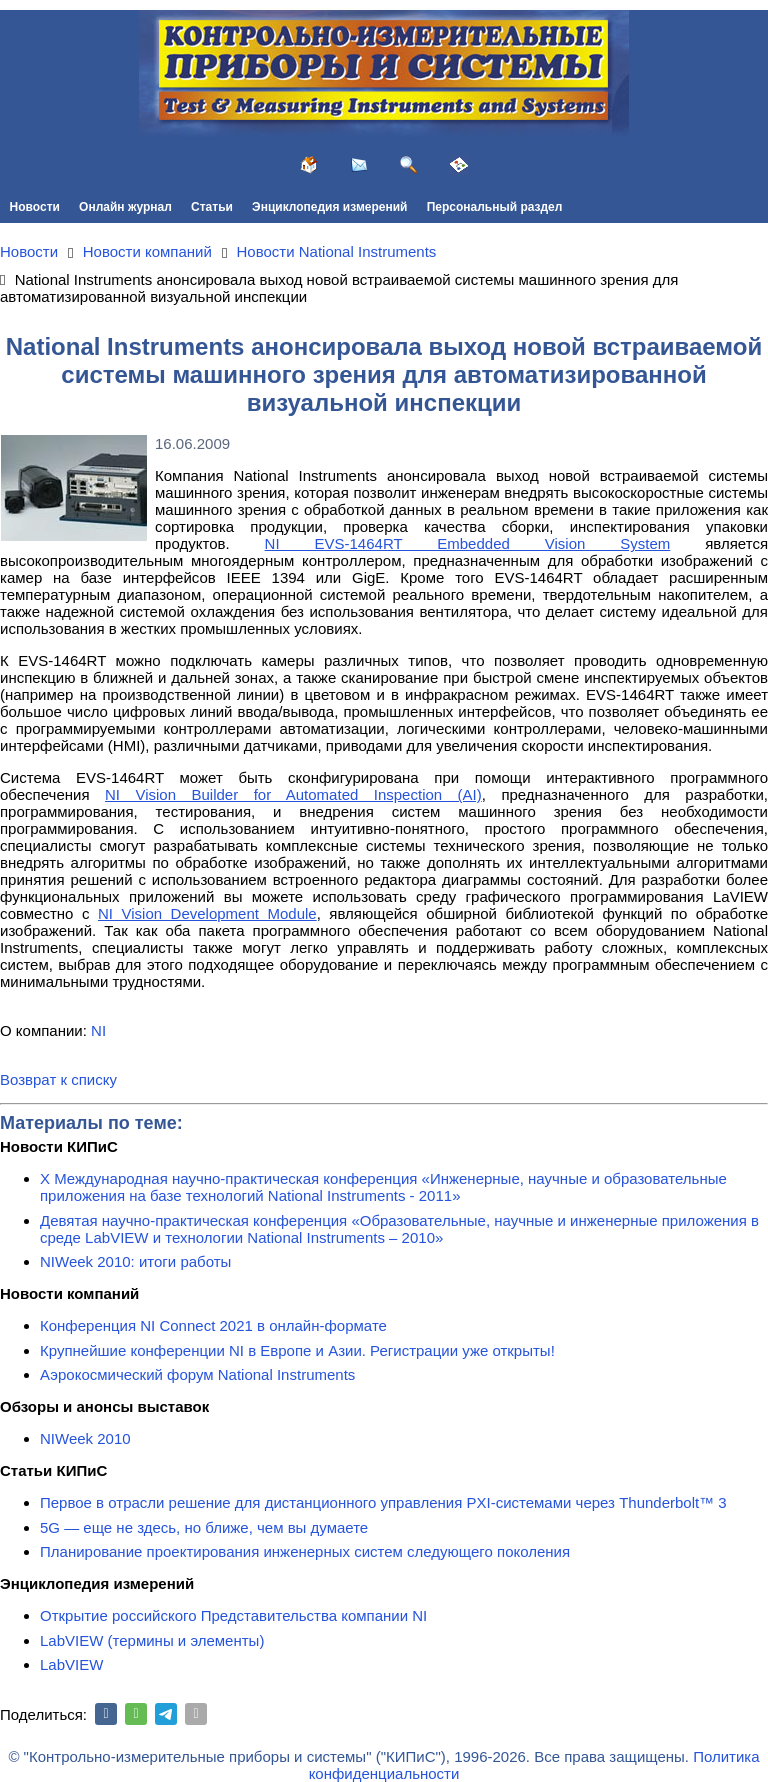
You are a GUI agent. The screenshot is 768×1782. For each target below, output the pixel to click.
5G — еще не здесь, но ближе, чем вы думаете (204, 1527)
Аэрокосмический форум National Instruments (197, 1374)
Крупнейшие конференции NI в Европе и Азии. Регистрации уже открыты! (297, 1350)
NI (98, 1030)
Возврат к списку (58, 1079)
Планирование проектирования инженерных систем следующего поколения (305, 1551)
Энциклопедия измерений (329, 207)
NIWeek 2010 (85, 1438)
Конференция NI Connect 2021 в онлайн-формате (213, 1325)
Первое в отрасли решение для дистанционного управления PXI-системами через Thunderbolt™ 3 (383, 1502)
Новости (35, 207)
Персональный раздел (495, 207)
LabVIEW (71, 1664)
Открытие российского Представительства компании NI (233, 1615)
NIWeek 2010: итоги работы (135, 1261)
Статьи (212, 207)
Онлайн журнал (125, 207)
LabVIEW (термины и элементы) (152, 1640)
